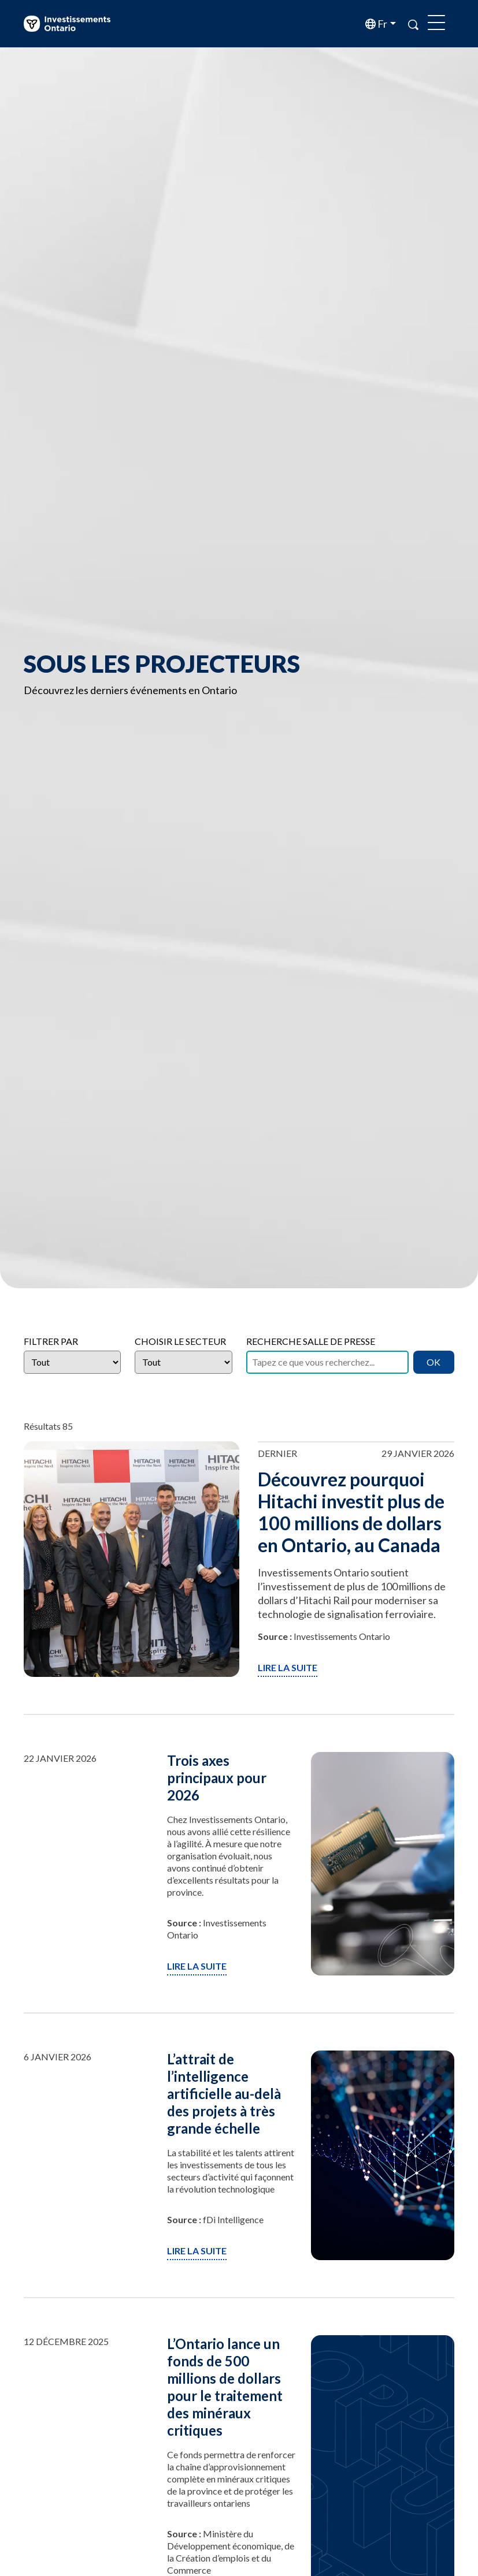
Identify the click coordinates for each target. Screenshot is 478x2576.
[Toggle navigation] (436, 23)
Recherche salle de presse (310, 1341)
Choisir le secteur (180, 1341)
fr (381, 23)
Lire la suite (287, 1667)
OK (433, 1361)
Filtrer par (51, 1341)
